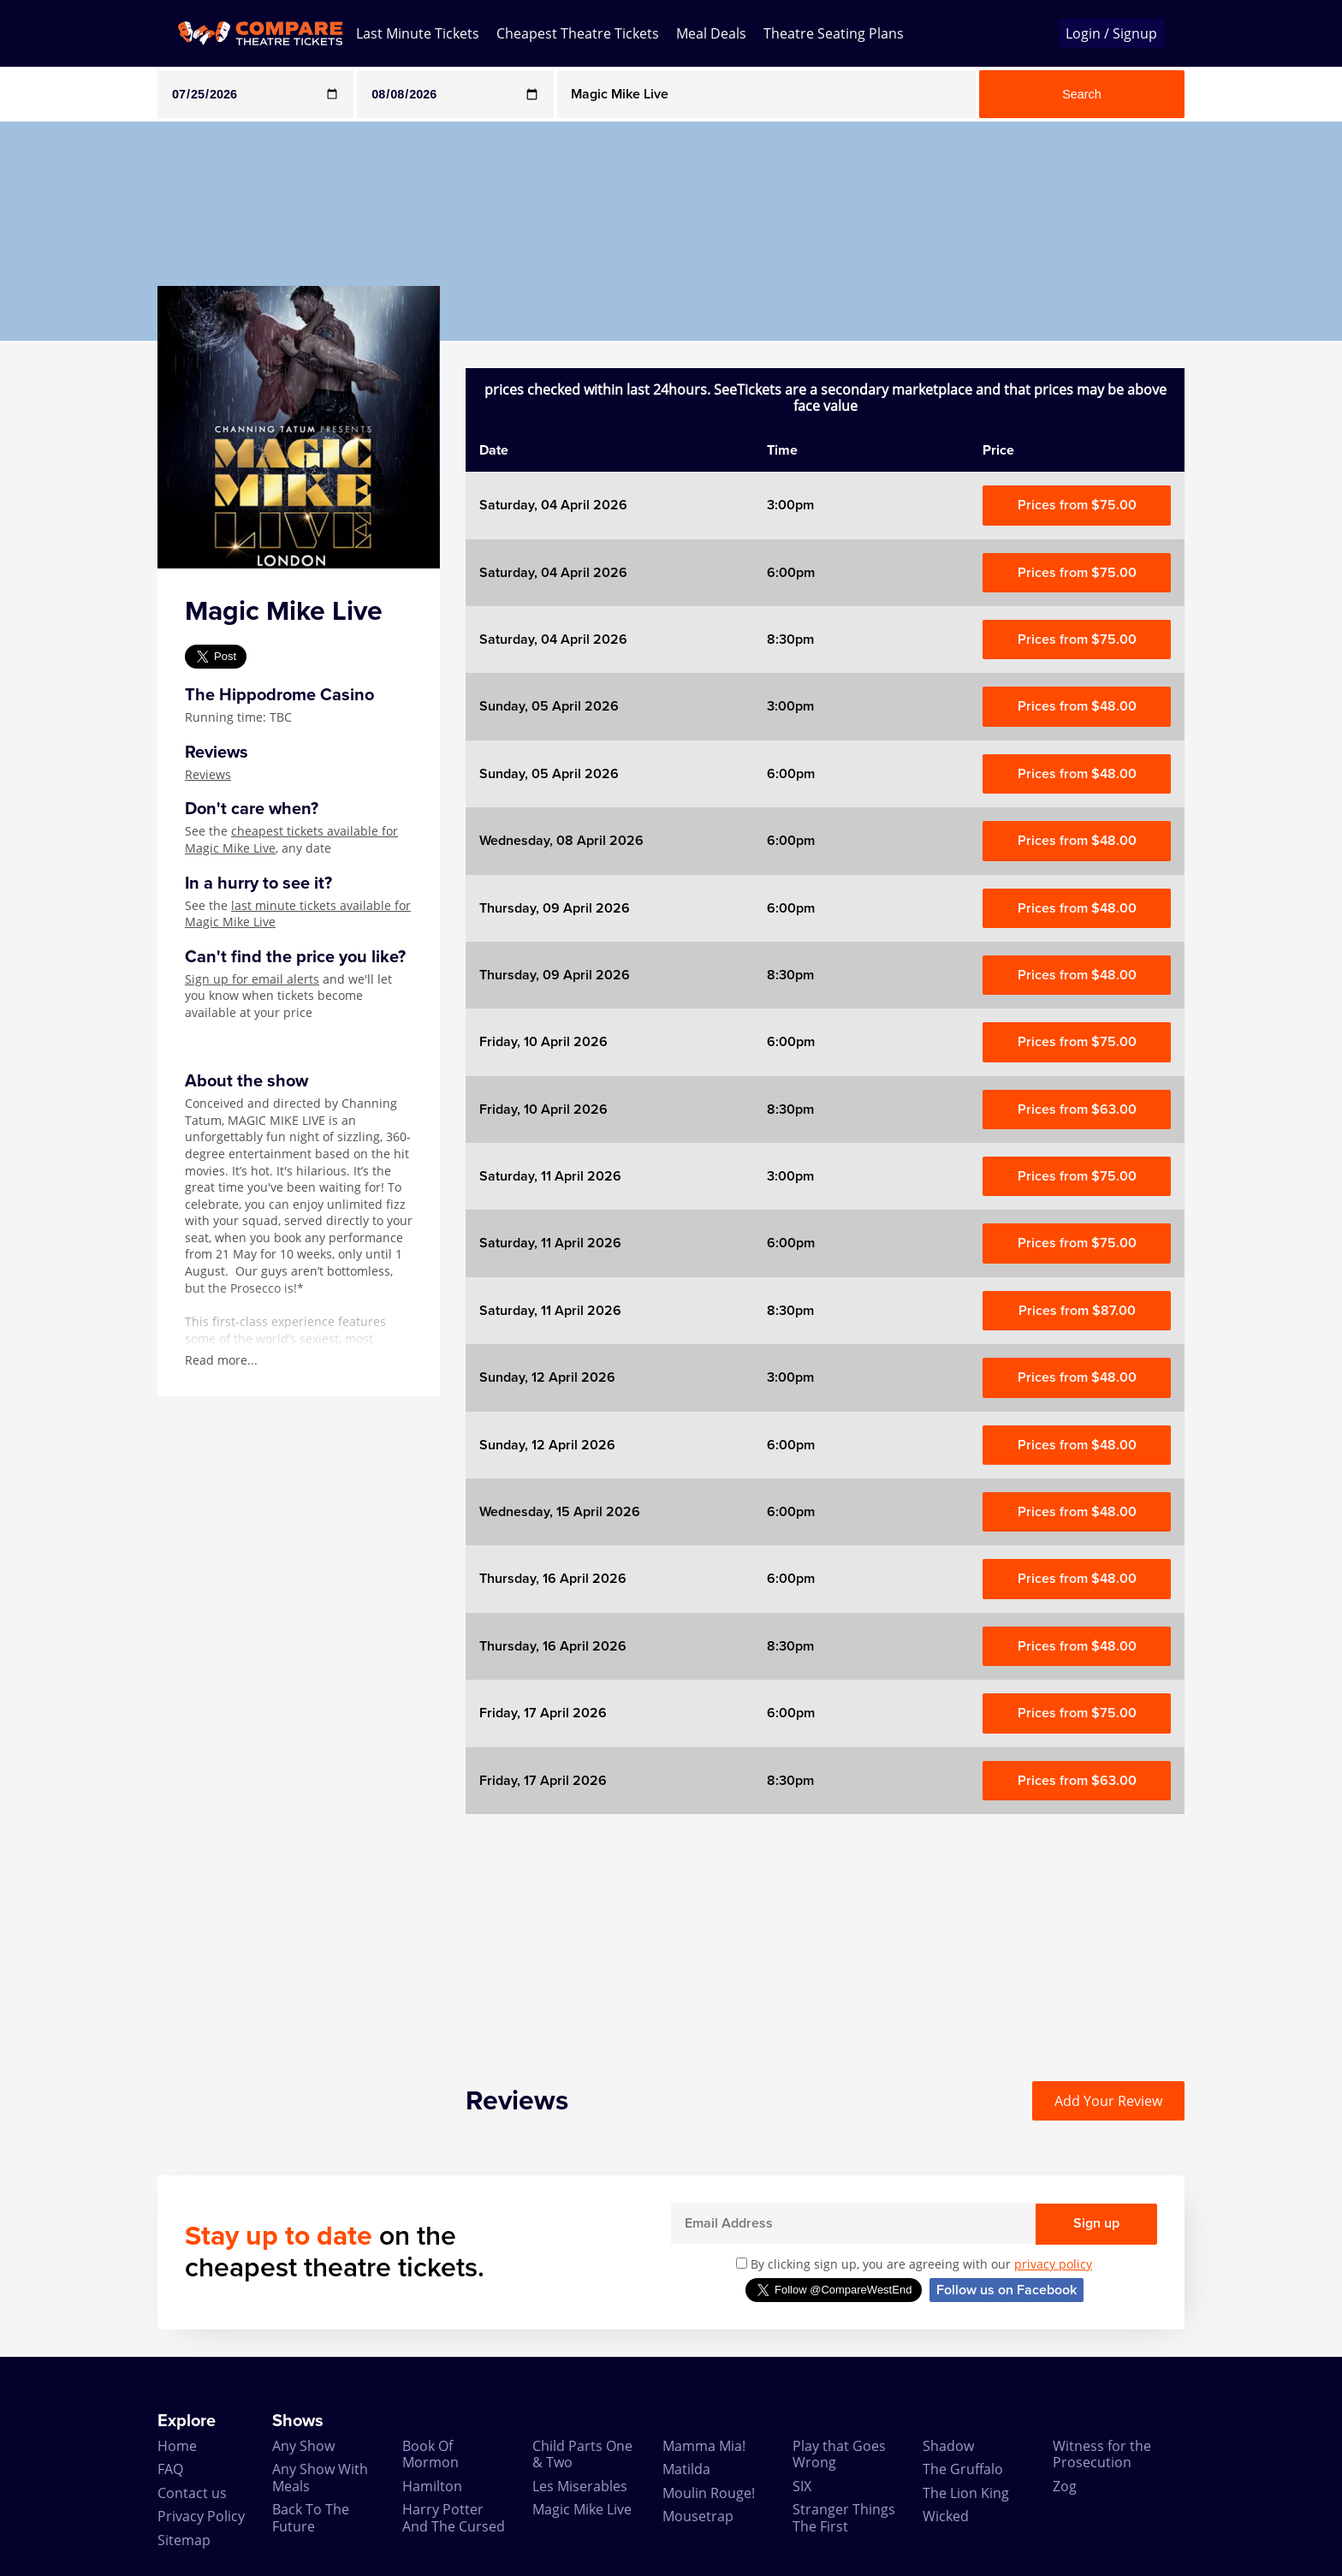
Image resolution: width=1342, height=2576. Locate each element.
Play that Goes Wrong (839, 2454)
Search (1082, 94)
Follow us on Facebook (1006, 2290)
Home (177, 2445)
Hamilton (432, 2486)
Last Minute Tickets (417, 33)
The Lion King (966, 2493)
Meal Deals (711, 33)
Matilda (686, 2469)
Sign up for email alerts (252, 979)
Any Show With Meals (320, 2477)
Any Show (303, 2445)
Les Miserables (579, 2486)
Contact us (192, 2493)
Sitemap (184, 2540)
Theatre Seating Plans (833, 33)
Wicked (946, 2516)
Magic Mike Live (582, 2509)
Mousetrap (697, 2516)
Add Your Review (1108, 2100)
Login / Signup (1111, 33)
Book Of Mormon (430, 2454)
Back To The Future (310, 2517)
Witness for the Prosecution (1102, 2454)
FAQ (170, 2469)
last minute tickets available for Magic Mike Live (298, 914)
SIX (802, 2486)
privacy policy (1053, 2264)
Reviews (208, 774)
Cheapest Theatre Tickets (577, 33)
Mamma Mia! (703, 2445)
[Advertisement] (69, 597)
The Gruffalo (963, 2469)
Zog (1065, 2486)
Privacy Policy (201, 2516)
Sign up (1096, 2223)
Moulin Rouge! (708, 2493)
